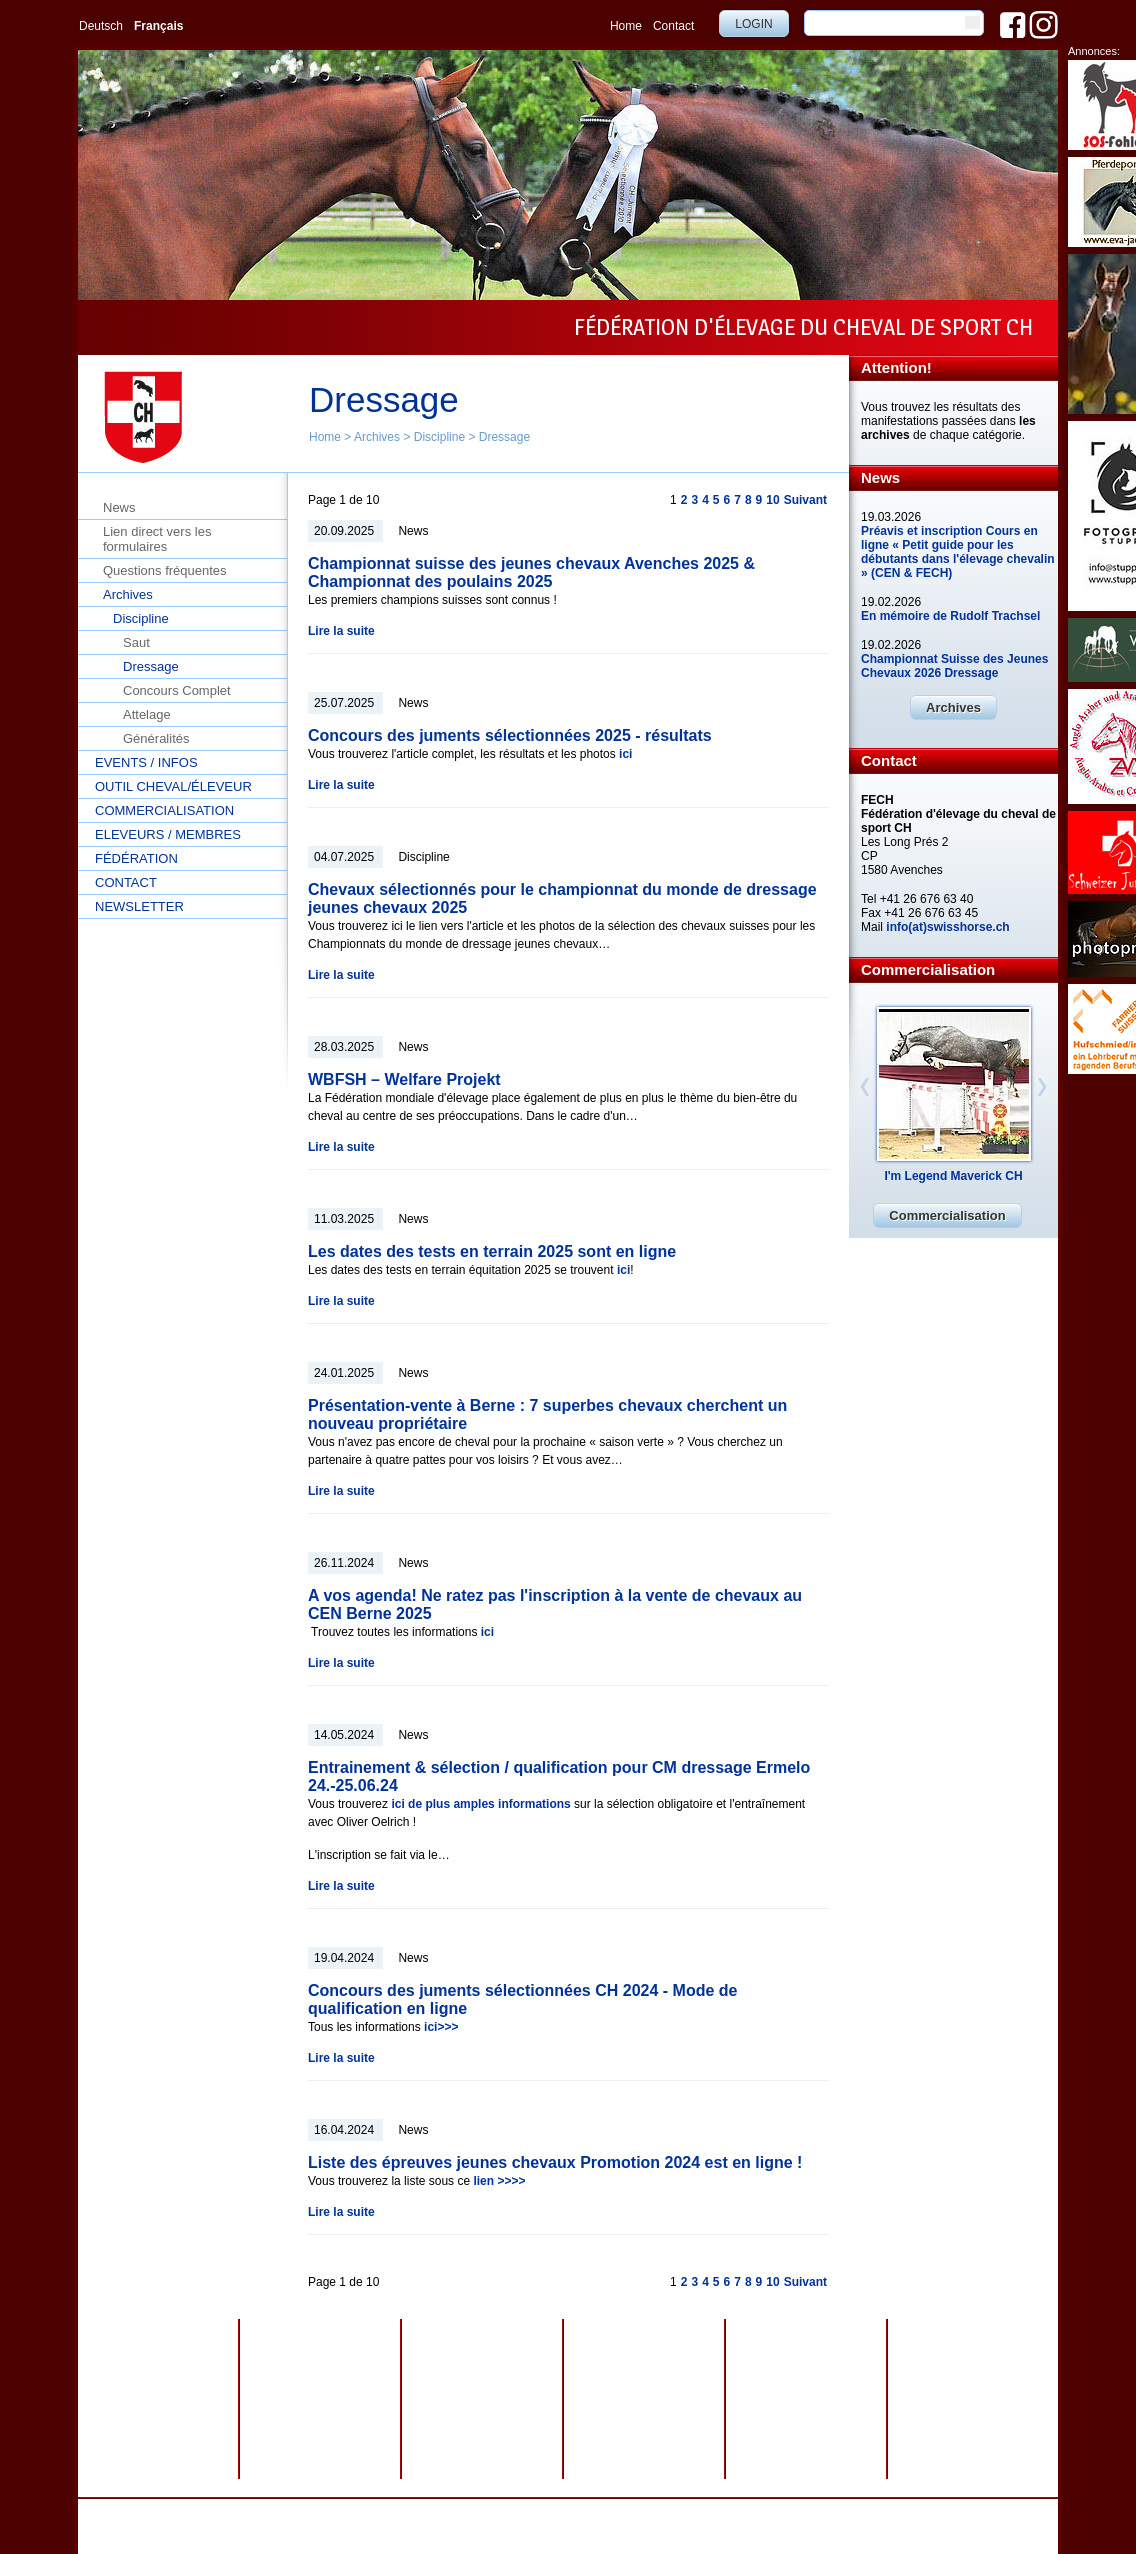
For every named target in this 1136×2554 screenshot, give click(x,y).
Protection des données (447, 2513)
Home (626, 26)
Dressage (504, 437)
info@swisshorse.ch (823, 2527)
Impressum (548, 2513)
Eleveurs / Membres (168, 834)
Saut (136, 642)
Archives (377, 437)
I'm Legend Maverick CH (953, 1176)
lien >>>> (499, 2181)
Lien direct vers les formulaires (157, 539)
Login (753, 24)
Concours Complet (177, 690)
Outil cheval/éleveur (173, 786)
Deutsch (101, 26)
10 (772, 500)
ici (625, 754)
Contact (673, 26)
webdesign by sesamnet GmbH (740, 2513)
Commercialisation (164, 810)
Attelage (147, 714)
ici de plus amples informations (480, 1804)
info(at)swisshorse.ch (947, 927)
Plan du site (619, 2513)
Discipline (439, 437)
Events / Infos (146, 762)
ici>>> (441, 2027)
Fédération (136, 858)
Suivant (805, 500)
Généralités (156, 738)
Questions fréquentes (165, 570)
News (119, 507)
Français (158, 26)
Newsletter (139, 906)
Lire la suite (341, 631)
